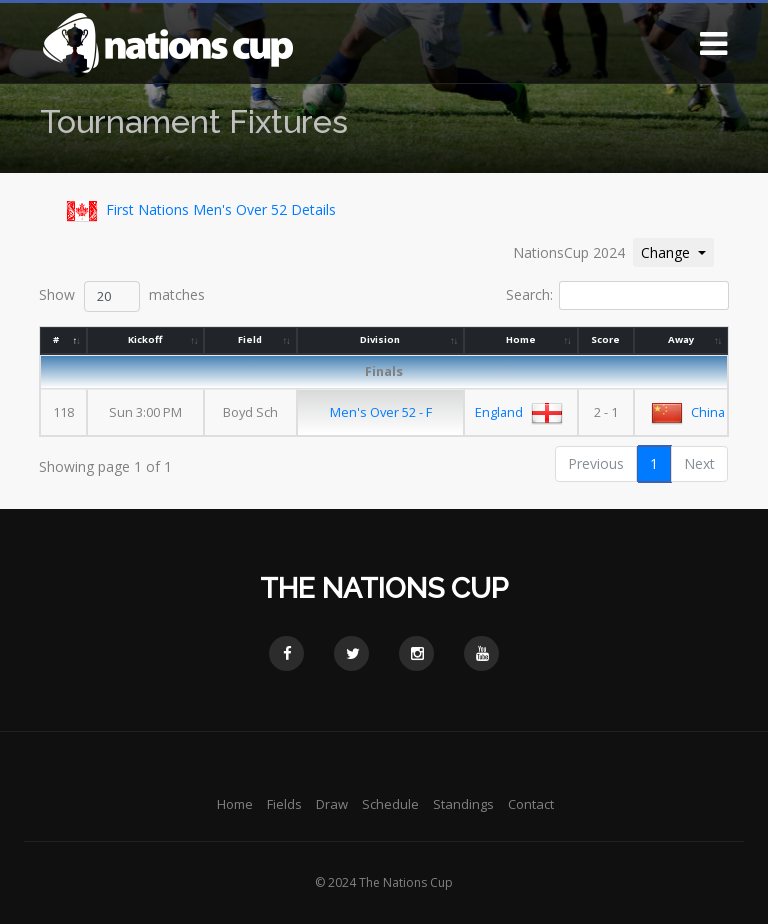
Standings (463, 804)
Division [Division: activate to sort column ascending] (381, 339)
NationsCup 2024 (569, 252)
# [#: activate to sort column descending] (56, 339)
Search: (617, 295)
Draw (332, 804)
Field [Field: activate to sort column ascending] (251, 339)
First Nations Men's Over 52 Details (197, 211)
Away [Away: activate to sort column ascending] (681, 339)
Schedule (390, 804)
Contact (531, 804)
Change (677, 251)
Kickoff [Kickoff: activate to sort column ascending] (146, 339)
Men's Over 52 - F (382, 412)
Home (235, 804)
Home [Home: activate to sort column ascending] (521, 339)
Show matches (122, 296)
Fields (284, 804)
